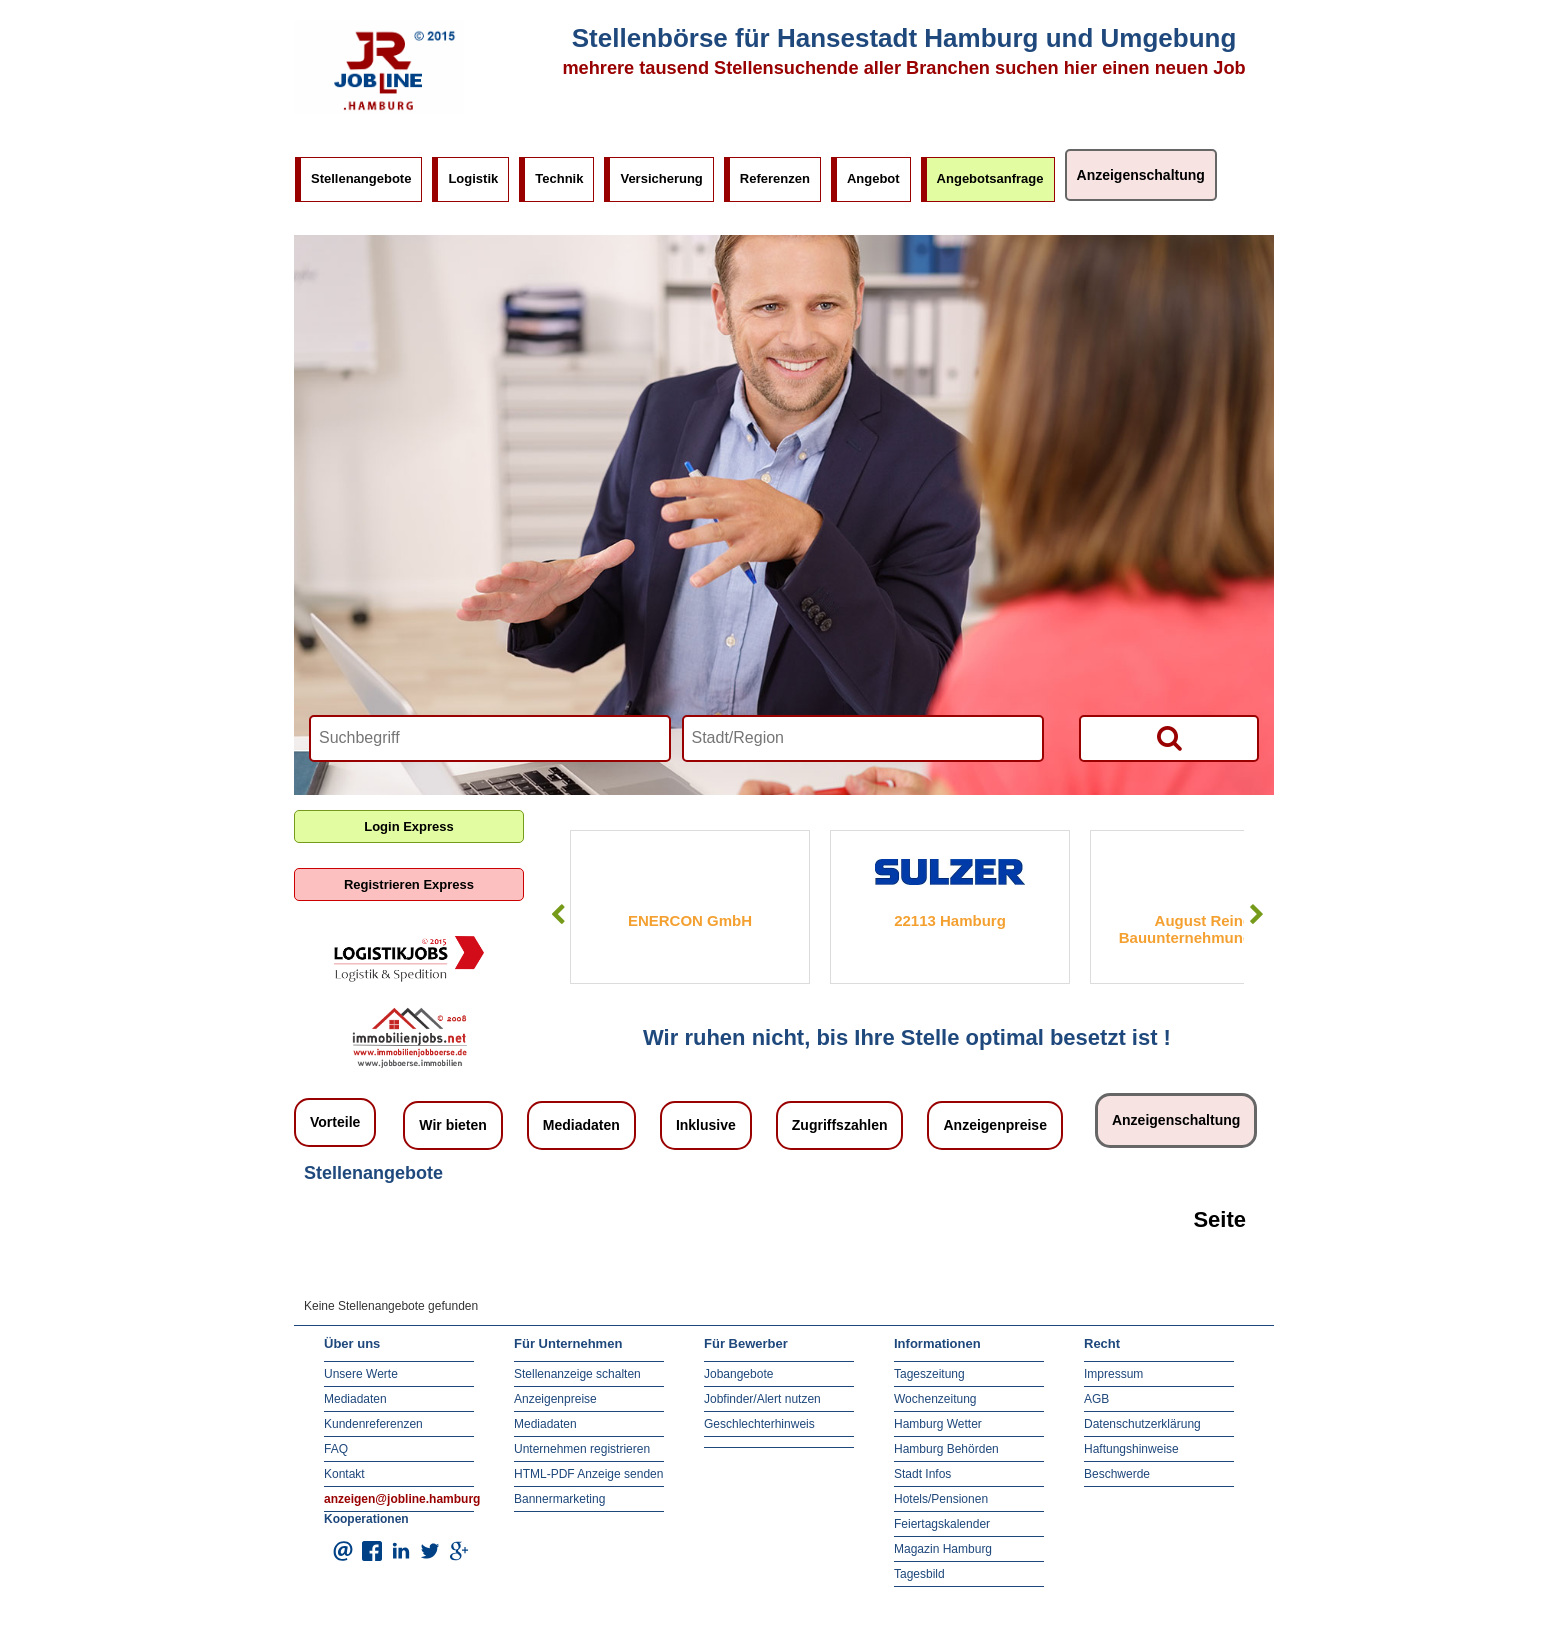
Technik (559, 178)
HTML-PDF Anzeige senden (588, 1474)
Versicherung (661, 178)
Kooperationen (366, 1519)
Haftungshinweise (1131, 1449)
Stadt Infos (922, 1474)
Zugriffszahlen (840, 1125)
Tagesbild (919, 1574)
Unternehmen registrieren (582, 1449)
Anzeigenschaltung (1141, 175)
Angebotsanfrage (990, 178)
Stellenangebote (361, 178)
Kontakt (344, 1474)
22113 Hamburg (950, 920)
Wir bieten (453, 1125)
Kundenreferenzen (373, 1424)
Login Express (409, 826)
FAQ (336, 1449)
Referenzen (775, 178)
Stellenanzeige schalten (577, 1374)
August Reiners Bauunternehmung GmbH (1210, 929)
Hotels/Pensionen (941, 1499)
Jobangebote (738, 1374)
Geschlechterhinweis (759, 1424)
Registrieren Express (409, 884)
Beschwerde (1117, 1474)
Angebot (873, 178)
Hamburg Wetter (938, 1424)
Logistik (473, 178)
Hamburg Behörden (946, 1449)
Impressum (1113, 1374)
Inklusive (706, 1125)
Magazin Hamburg (943, 1549)
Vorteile (335, 1122)
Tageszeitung (929, 1374)
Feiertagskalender (942, 1524)
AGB (1096, 1399)
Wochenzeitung (935, 1399)
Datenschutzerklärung (1142, 1424)
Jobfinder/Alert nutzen (762, 1399)
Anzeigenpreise (994, 1125)
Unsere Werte (361, 1374)
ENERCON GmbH (690, 920)
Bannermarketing (559, 1499)
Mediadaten (581, 1125)
